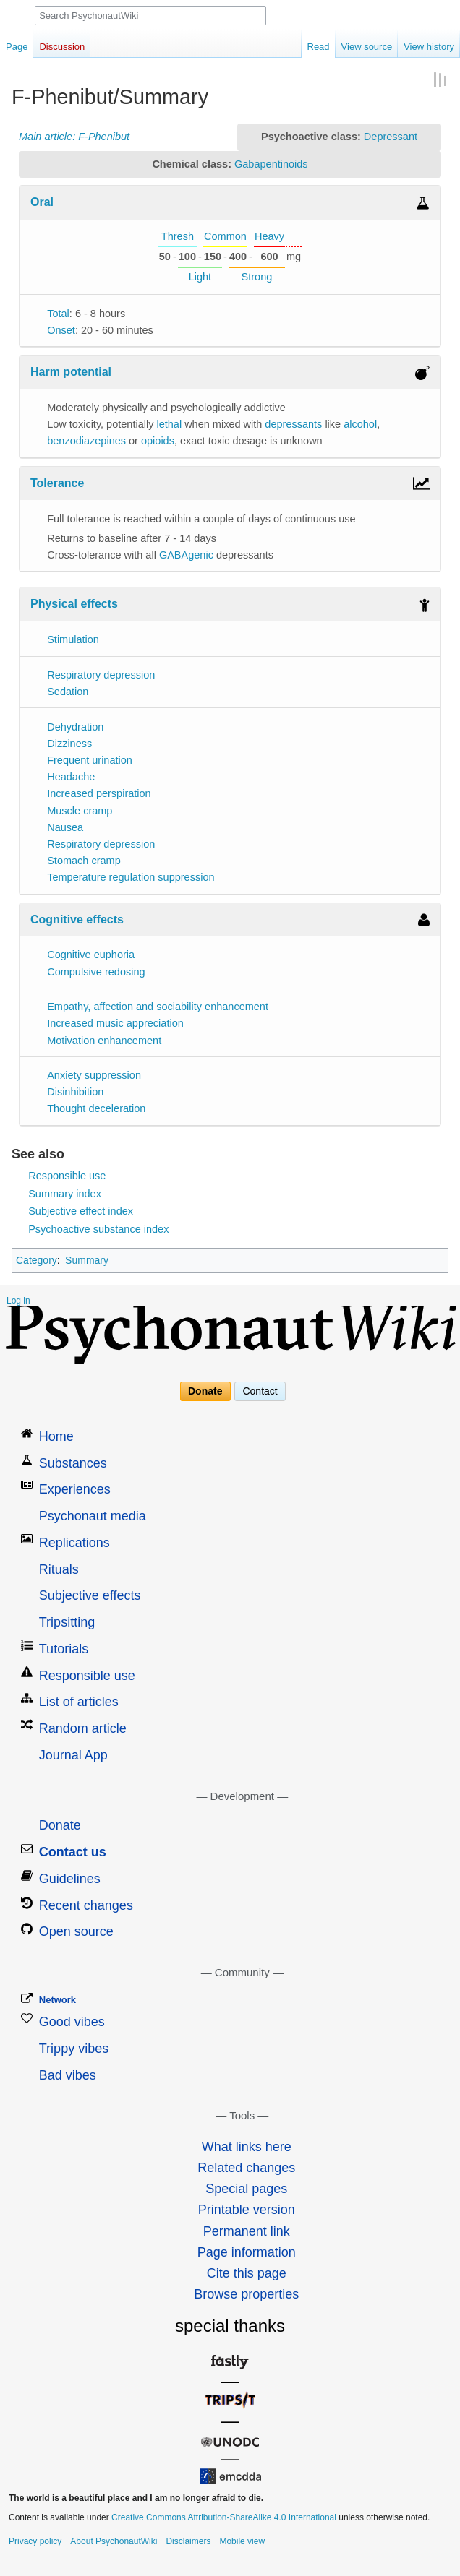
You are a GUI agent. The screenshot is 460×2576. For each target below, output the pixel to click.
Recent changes (86, 1905)
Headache (71, 777)
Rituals (59, 1569)
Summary (86, 1260)
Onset (61, 330)
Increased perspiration (98, 793)
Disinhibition (75, 1092)
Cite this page (246, 2273)
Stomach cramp (84, 860)
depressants (293, 424)
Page (16, 46)
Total (58, 313)
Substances (73, 1463)
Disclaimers (188, 2541)
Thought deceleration (96, 1108)
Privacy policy (35, 2541)
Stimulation (73, 639)
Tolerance (57, 483)
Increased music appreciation (115, 1023)
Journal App (73, 1755)
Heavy (269, 236)
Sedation (67, 691)
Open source (76, 1931)
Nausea (65, 827)
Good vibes (72, 2022)
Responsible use (67, 1175)
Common (225, 236)
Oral (42, 202)
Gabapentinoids (271, 164)
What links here (246, 2147)
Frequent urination (89, 760)
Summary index (64, 1193)
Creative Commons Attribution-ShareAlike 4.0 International (223, 2517)
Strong (257, 277)
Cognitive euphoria (91, 954)
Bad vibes (67, 2075)
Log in (18, 1301)
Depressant (390, 136)
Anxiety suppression (94, 1075)
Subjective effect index (80, 1211)
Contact (259, 1391)
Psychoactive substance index (98, 1229)
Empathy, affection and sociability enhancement (157, 1006)
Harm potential (70, 372)
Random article (83, 1728)
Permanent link (246, 2231)
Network (57, 1999)
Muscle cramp (79, 811)
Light (200, 277)
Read (318, 46)
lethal (169, 424)
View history (429, 46)
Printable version (246, 2209)
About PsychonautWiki (113, 2541)
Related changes (246, 2168)
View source (367, 46)
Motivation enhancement (104, 1040)
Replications (74, 1542)
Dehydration (75, 727)
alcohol (360, 424)
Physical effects (74, 604)
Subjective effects (90, 1595)
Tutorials (63, 1649)
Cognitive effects (77, 919)
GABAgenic (186, 555)
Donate (205, 1391)
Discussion (62, 46)
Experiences (75, 1489)
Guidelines (70, 1878)
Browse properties (246, 2294)
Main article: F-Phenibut (74, 136)
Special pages (246, 2188)
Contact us (72, 1852)
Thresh (177, 236)
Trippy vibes (73, 2048)
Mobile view (242, 2541)
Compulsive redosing (96, 972)
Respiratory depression (101, 675)
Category (36, 1260)
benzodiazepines (86, 441)
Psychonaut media (92, 1516)
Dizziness (69, 743)
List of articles (79, 1701)
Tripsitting (67, 1622)
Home (56, 1436)
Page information (246, 2252)
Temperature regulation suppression (130, 877)
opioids (157, 441)
